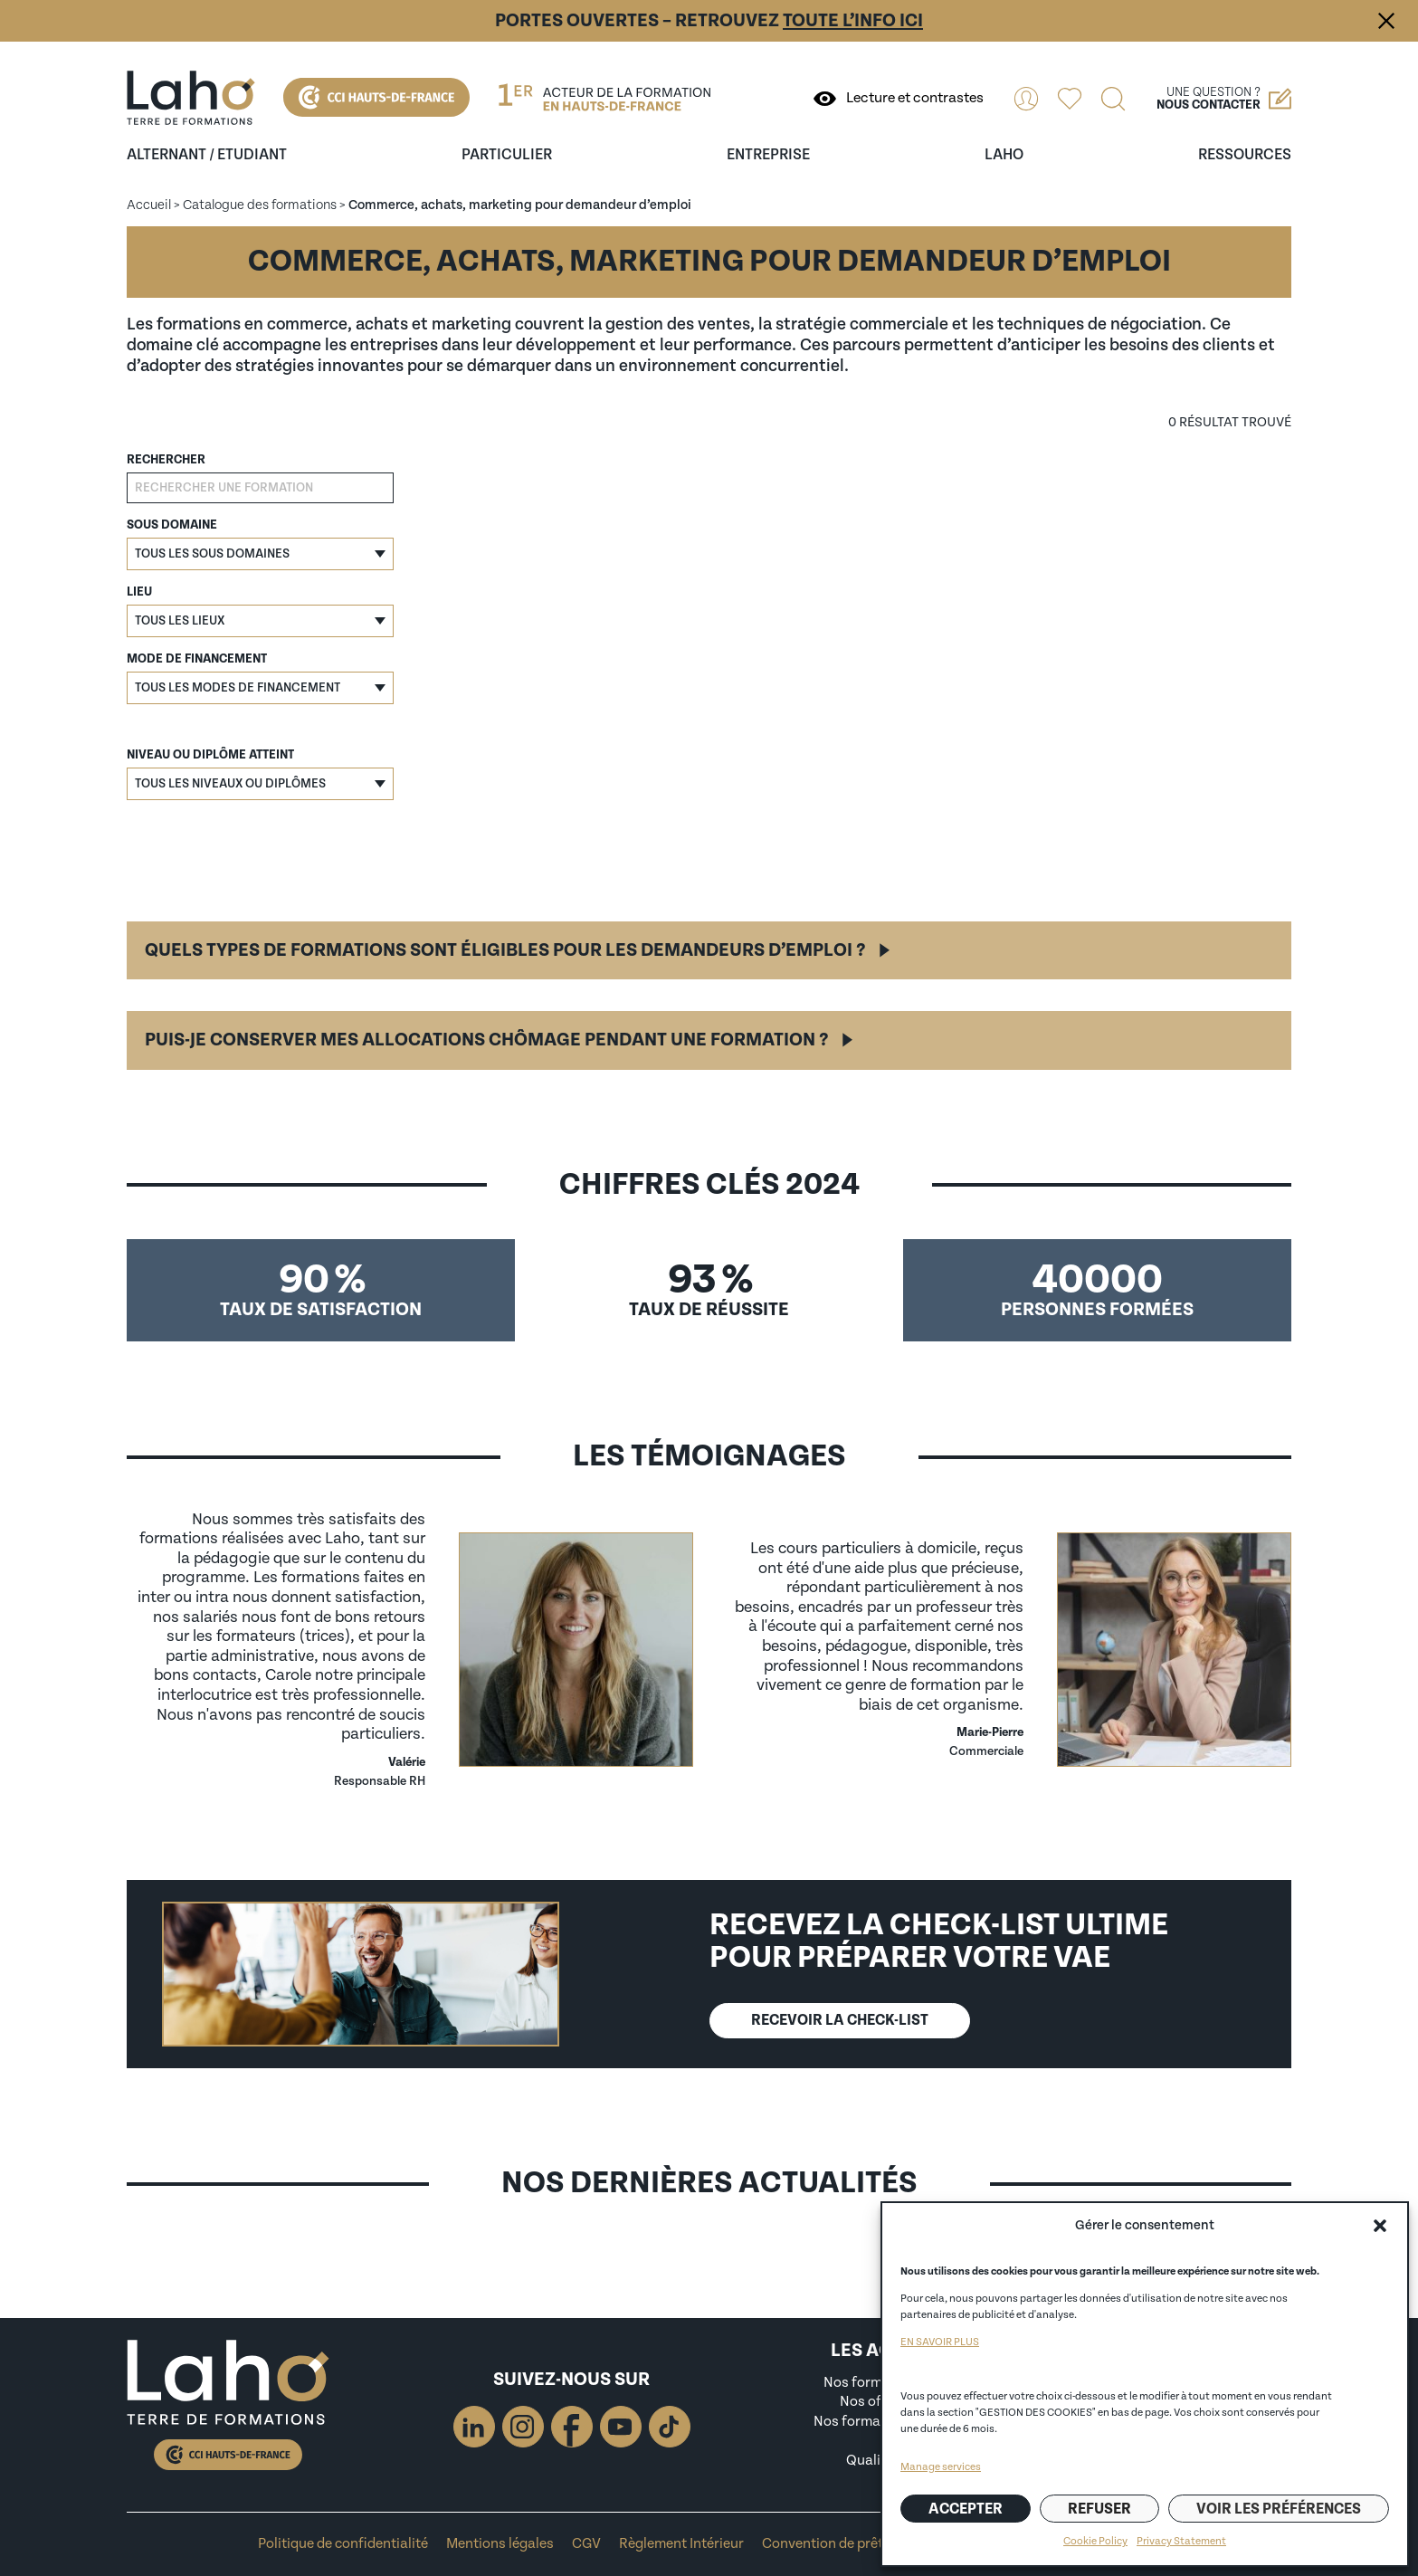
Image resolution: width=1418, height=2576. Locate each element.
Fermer (1386, 20)
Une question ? (1223, 98)
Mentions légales (500, 2543)
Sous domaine (172, 525)
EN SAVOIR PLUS (939, 2342)
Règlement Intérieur (681, 2543)
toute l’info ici (853, 21)
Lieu (139, 592)
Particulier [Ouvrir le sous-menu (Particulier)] (507, 155)
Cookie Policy (1095, 2541)
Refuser (1099, 2509)
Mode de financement (197, 659)
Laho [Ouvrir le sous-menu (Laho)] (1004, 155)
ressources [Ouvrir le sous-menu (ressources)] (1244, 155)
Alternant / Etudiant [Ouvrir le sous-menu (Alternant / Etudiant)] (207, 155)
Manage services (940, 2467)
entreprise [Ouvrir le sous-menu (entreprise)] (768, 155)
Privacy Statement (1181, 2541)
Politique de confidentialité (343, 2543)
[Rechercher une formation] (260, 487)
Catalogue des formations (260, 205)
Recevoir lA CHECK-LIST (839, 2020)
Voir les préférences (1278, 2509)
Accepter (965, 2509)
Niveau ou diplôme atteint (210, 755)
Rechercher (166, 460)
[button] (1380, 2226)
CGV (586, 2543)
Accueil (149, 205)
